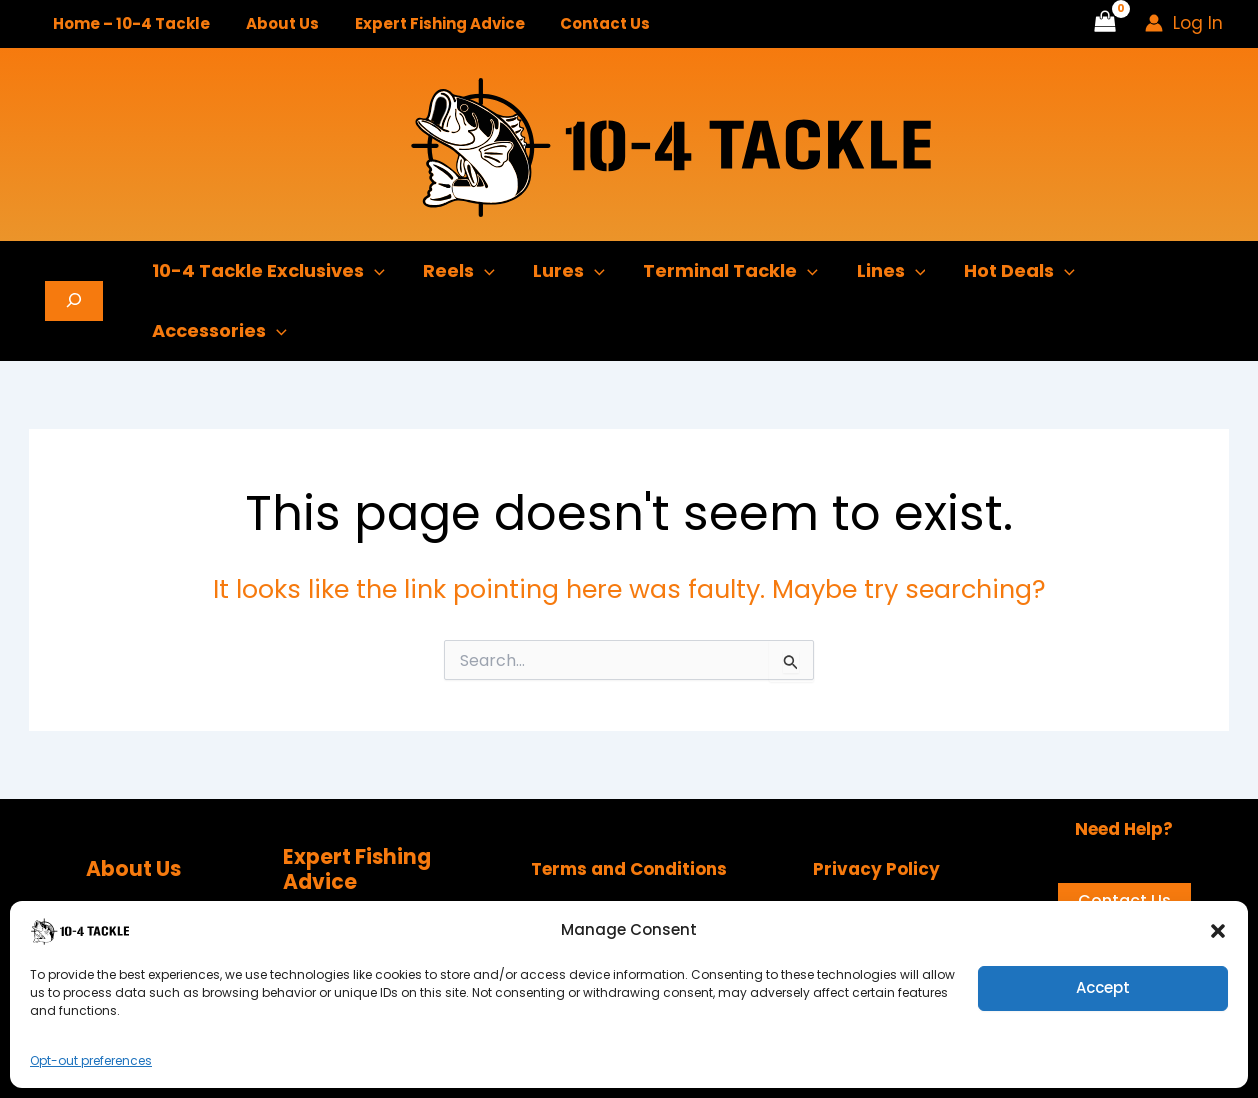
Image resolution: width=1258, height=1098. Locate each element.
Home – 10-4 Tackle (128, 23)
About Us (273, 23)
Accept (1103, 987)
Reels (456, 271)
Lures (564, 271)
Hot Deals (1006, 271)
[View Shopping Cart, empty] (1105, 24)
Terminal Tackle (722, 271)
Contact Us (585, 23)
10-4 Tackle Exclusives (267, 271)
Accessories (218, 331)
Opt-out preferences (91, 1060)
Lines (880, 271)
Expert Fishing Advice (425, 23)
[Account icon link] (1184, 23)
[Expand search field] (74, 301)
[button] (1218, 931)
